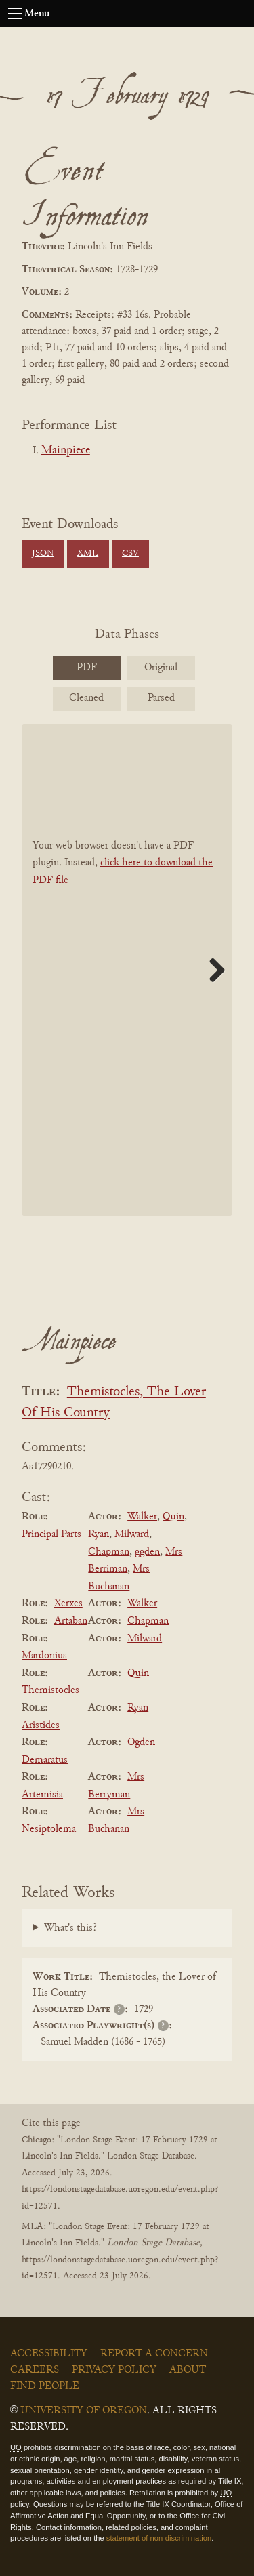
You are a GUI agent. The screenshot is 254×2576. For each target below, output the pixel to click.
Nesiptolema (49, 1829)
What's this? (70, 1928)
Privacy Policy (114, 2370)
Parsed (161, 698)
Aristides (41, 1725)
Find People (44, 2386)
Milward (131, 1534)
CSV (130, 553)
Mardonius (44, 1655)
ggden (147, 1552)
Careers (34, 2370)
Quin (173, 1516)
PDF (87, 667)
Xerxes (68, 1603)
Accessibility (48, 2353)
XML (87, 553)
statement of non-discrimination (158, 2538)
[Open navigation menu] (15, 13)
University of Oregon (83, 2410)
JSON (43, 553)
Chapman (108, 1552)
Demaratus (45, 1760)
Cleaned (86, 698)
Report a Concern (154, 2353)
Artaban (70, 1621)
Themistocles (50, 1690)
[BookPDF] (127, 970)
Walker (142, 1516)
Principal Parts (51, 1534)
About (187, 2370)
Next (212, 969)
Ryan (98, 1534)
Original (160, 667)
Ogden (141, 1742)
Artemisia (42, 1794)
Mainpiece (65, 451)
